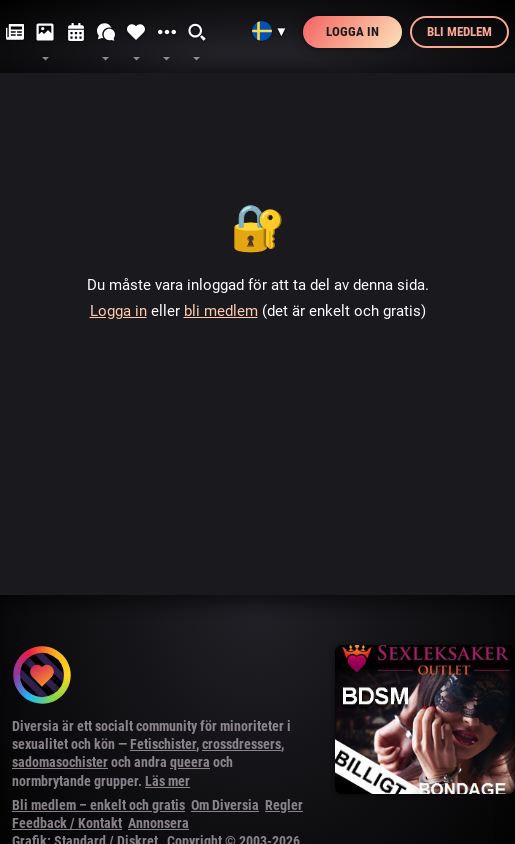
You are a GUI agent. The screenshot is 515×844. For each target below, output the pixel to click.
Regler (284, 805)
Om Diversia (225, 805)
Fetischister (163, 744)
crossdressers (241, 744)
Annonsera (158, 823)
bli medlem (221, 311)
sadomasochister (60, 762)
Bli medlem (459, 31)
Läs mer (167, 781)
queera (190, 762)
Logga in (352, 31)
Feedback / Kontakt (67, 823)
